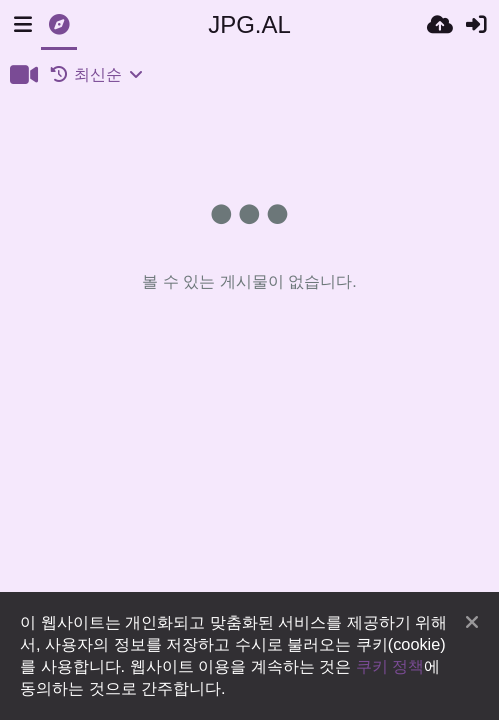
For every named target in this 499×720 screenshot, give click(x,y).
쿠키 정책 (390, 666)
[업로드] (440, 25)
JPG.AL (249, 24)
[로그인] (476, 25)
